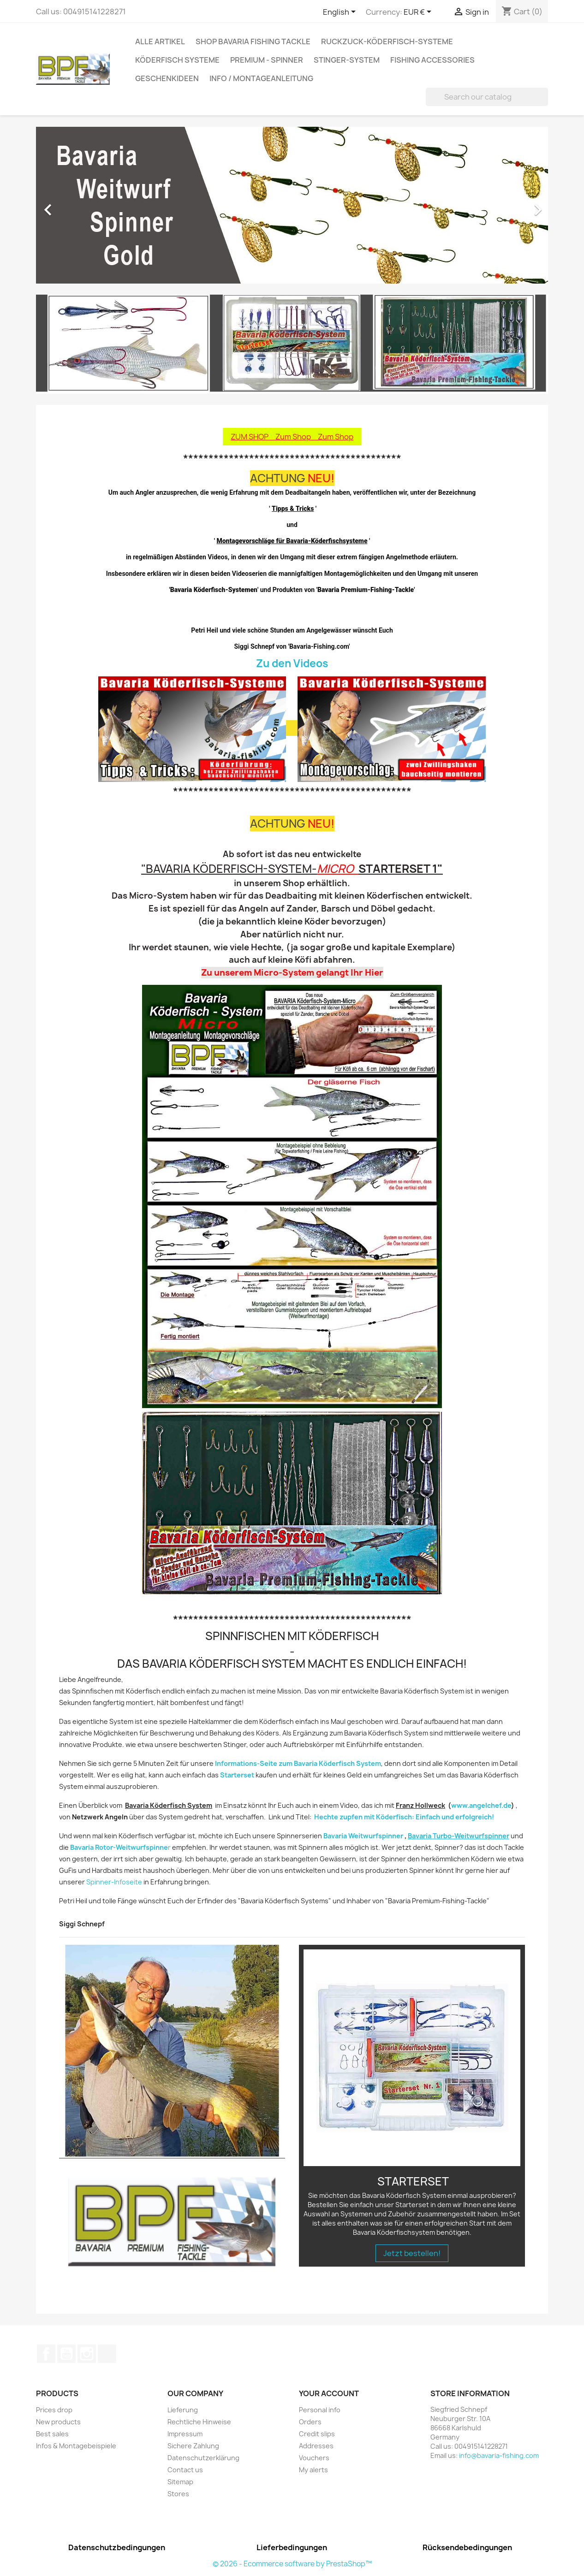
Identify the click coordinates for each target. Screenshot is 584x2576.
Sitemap (180, 2481)
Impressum (185, 2433)
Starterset (237, 1775)
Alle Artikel (160, 41)
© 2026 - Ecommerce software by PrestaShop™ (292, 2564)
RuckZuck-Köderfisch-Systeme (387, 41)
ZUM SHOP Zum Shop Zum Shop (292, 437)
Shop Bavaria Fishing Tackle (253, 41)
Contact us (185, 2469)
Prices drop (54, 2409)
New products (58, 2421)
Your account (329, 2393)
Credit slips (317, 2433)
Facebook (46, 2354)
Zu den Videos (292, 663)
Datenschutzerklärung (203, 2457)
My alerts (313, 2469)
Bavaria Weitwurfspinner (363, 1835)
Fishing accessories (432, 60)
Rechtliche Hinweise (199, 2421)
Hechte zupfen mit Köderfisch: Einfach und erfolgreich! (404, 1816)
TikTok (107, 2354)
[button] (74, 205)
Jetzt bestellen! (412, 2253)
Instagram (86, 2354)
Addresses (316, 2445)
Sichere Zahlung (193, 2445)
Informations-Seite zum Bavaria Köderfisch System (298, 1763)
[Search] (487, 97)
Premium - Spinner (266, 60)
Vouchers (314, 2457)
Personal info (319, 2409)
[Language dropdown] (341, 12)
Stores (178, 2493)
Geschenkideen (167, 78)
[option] (292, 205)
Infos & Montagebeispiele (76, 2445)
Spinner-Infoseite (114, 1881)
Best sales (52, 2433)
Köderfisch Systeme (177, 60)
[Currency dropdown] (419, 12)
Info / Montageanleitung (261, 78)
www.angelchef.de (481, 1805)
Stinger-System (347, 60)
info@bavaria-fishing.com (499, 2455)
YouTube (66, 2354)
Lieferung (182, 2409)
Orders (310, 2421)
